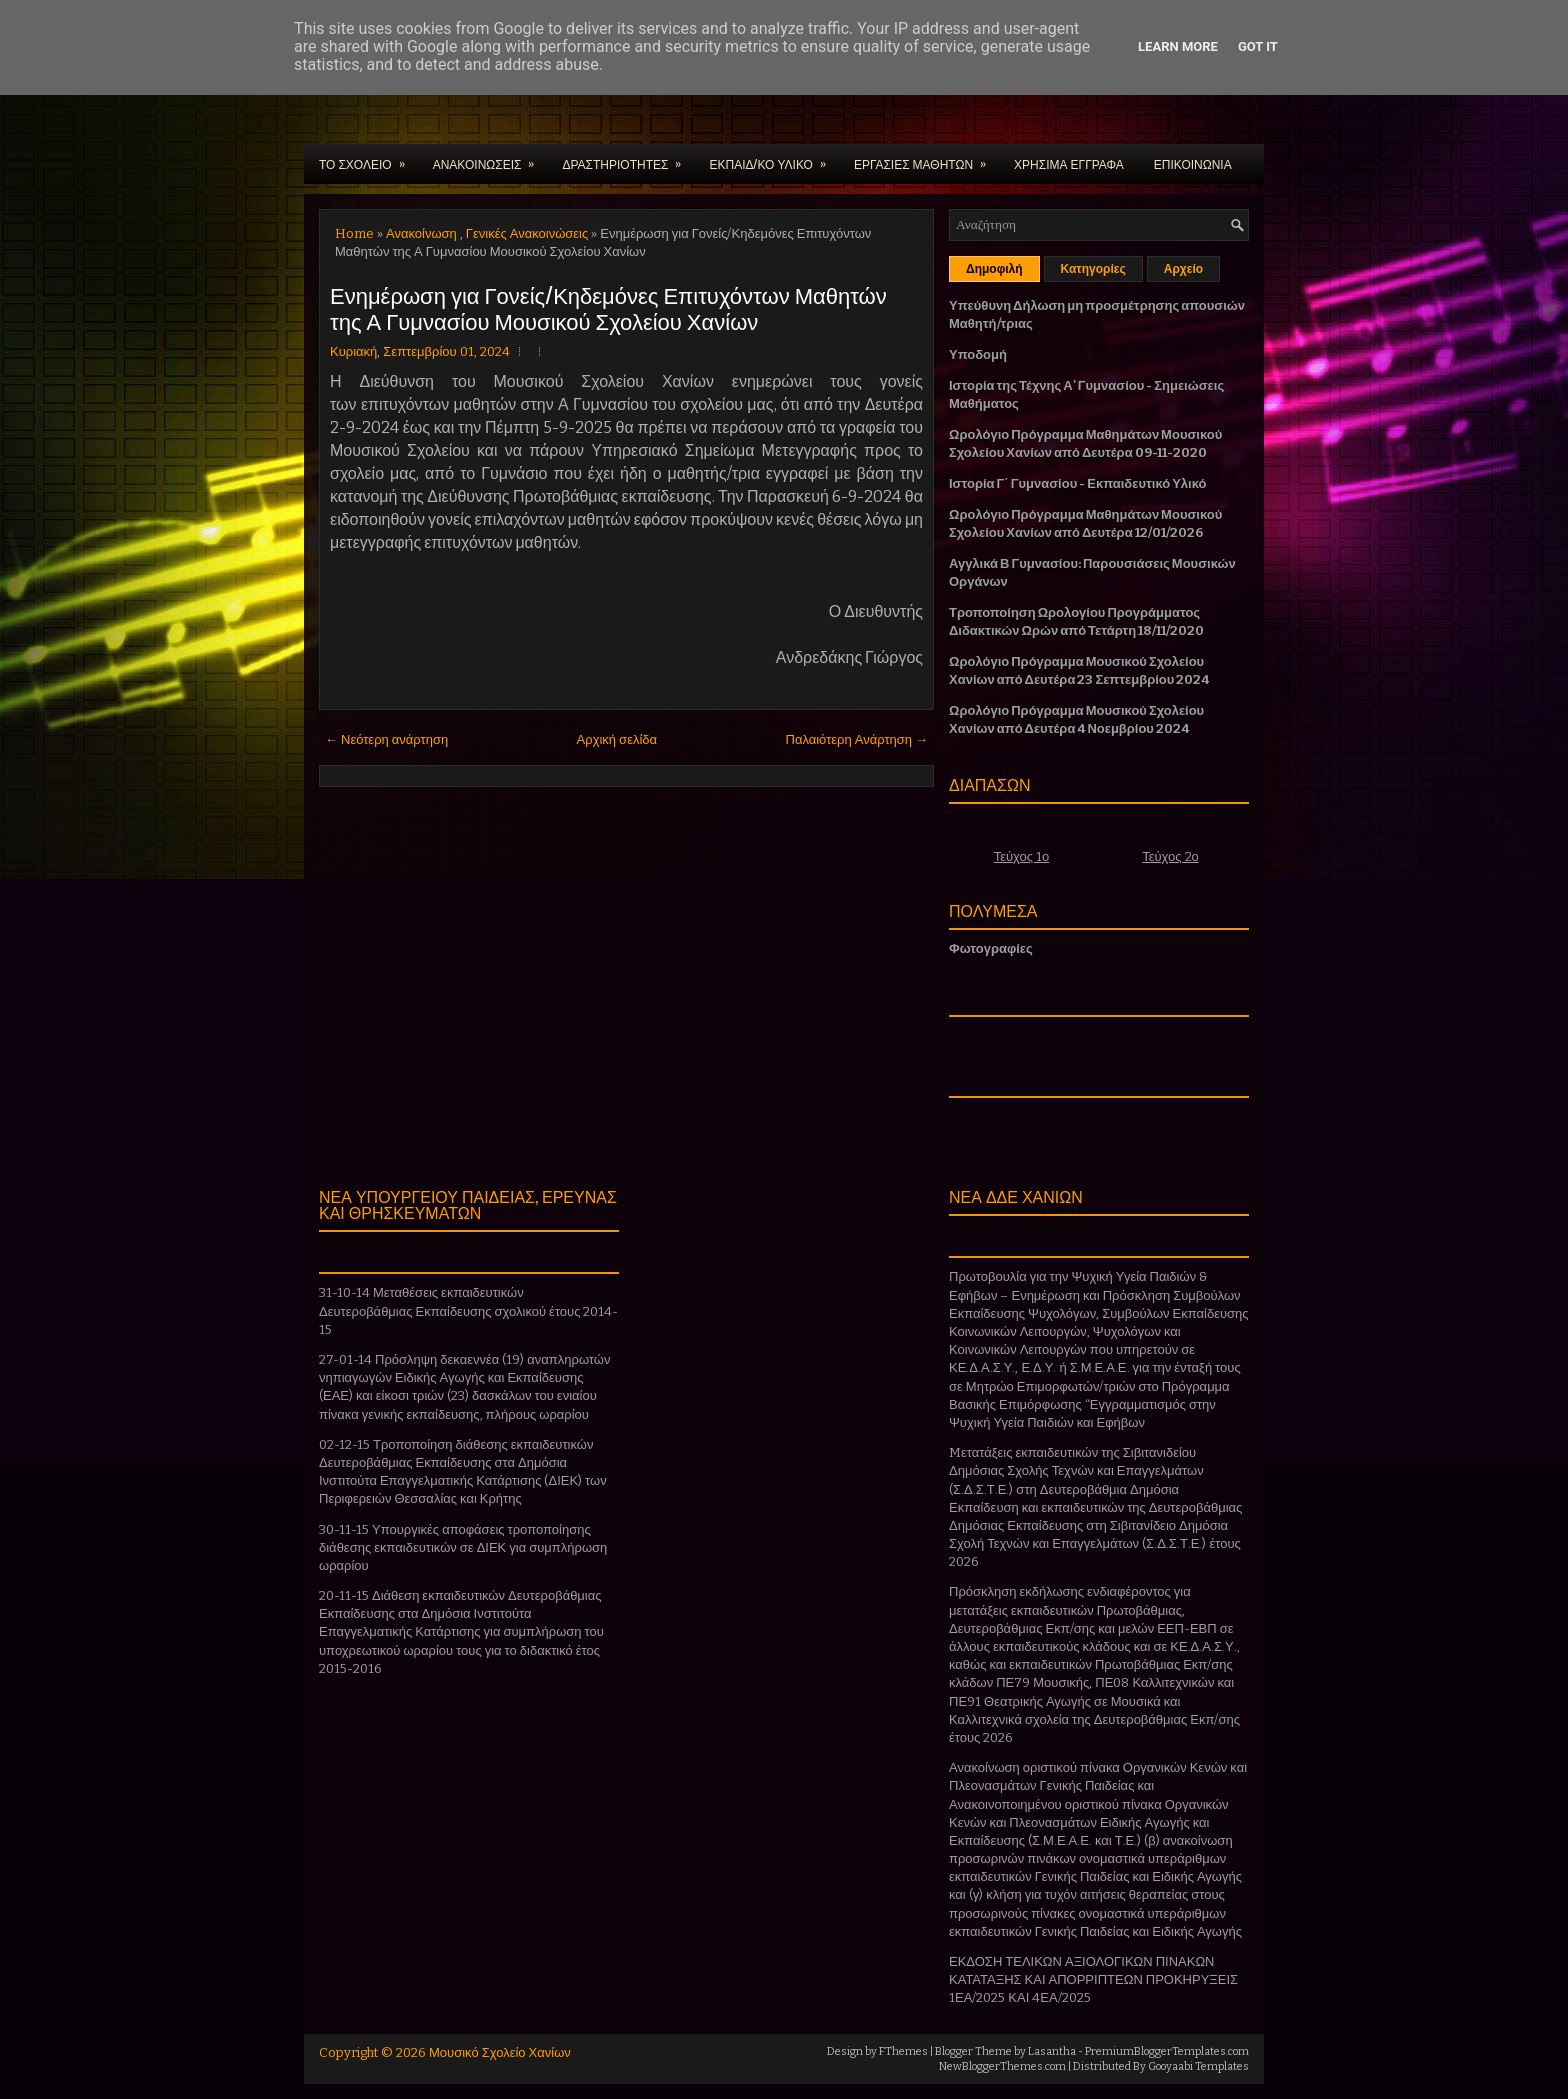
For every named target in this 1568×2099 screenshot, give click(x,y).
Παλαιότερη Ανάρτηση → (857, 739)
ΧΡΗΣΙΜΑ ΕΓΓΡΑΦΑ (1069, 163)
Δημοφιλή (994, 269)
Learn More (1178, 46)
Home (354, 233)
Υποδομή (978, 354)
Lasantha (1052, 2051)
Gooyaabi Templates (1198, 2066)
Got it (1258, 46)
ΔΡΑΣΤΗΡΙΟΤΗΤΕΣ (628, 158)
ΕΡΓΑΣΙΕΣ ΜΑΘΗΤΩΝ (926, 158)
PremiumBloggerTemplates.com (1167, 2051)
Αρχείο (1183, 269)
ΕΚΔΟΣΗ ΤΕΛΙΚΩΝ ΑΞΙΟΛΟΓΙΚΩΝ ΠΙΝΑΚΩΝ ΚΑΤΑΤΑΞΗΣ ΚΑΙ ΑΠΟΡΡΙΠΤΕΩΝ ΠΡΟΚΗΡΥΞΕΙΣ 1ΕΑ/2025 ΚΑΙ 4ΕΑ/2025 (1093, 1979)
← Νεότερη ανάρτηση (386, 739)
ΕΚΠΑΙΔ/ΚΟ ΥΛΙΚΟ (773, 158)
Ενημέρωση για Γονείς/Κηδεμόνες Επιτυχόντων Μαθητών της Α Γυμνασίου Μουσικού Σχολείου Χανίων (608, 307)
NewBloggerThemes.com (1002, 2066)
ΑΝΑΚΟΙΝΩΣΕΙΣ (490, 158)
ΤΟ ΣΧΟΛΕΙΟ (368, 158)
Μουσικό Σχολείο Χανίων (500, 2052)
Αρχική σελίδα (617, 739)
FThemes (903, 2051)
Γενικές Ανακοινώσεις (527, 233)
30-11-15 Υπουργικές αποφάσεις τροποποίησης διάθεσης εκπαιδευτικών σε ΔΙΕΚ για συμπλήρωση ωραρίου (463, 1547)
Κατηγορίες (1093, 269)
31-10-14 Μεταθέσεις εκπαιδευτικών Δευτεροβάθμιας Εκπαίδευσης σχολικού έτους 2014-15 (468, 1310)
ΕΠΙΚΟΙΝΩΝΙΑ (1193, 163)
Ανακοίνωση (421, 233)
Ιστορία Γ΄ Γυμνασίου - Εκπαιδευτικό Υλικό (1077, 483)
